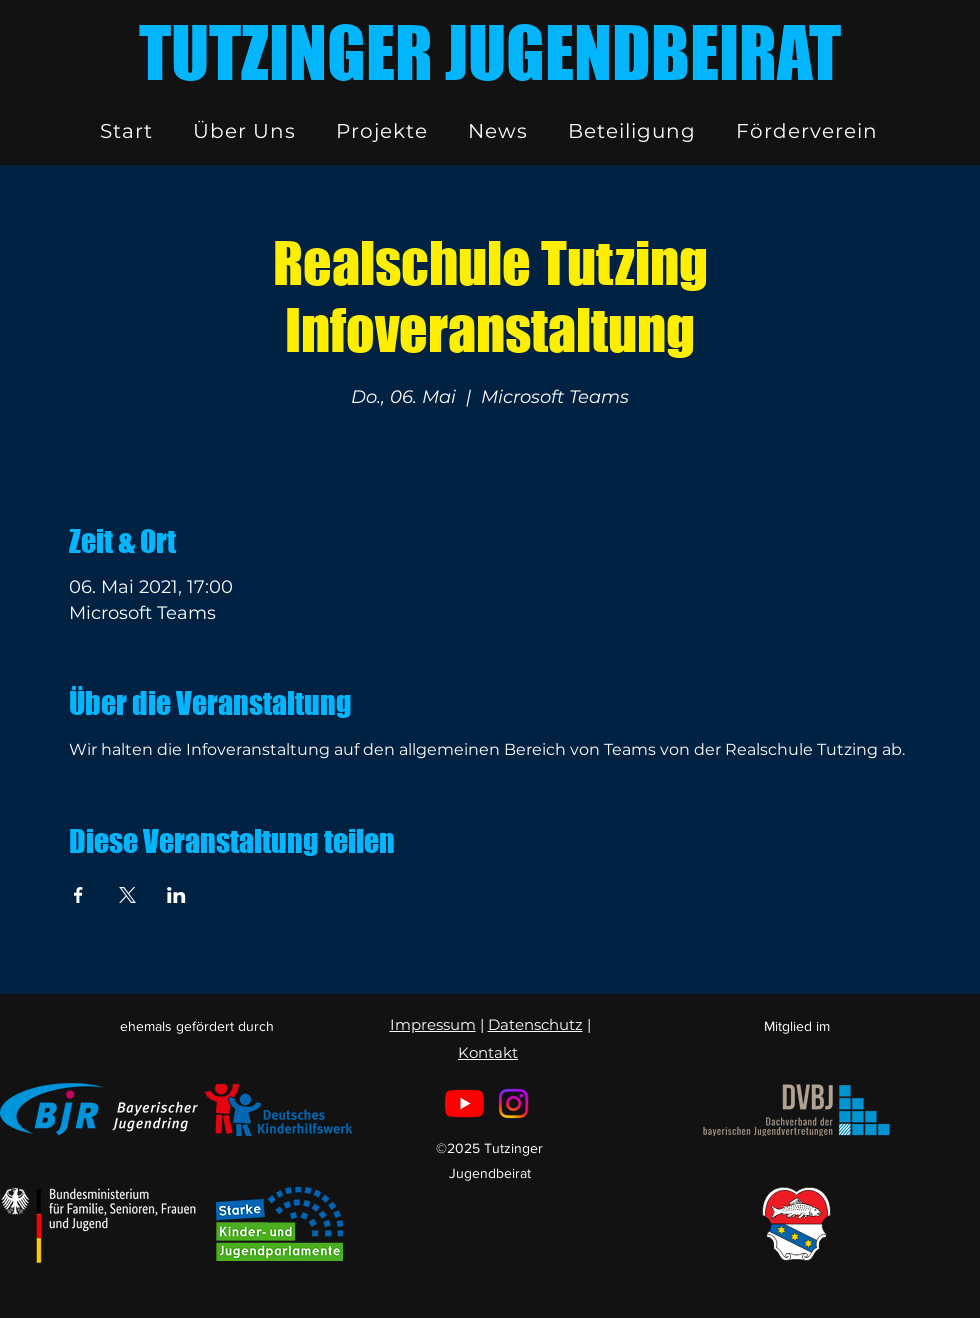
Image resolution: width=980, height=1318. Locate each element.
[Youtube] (464, 1103)
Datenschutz (535, 1024)
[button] (244, 131)
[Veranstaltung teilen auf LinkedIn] (176, 895)
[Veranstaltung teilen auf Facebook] (78, 895)
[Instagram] (513, 1103)
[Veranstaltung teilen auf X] (127, 895)
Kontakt (488, 1052)
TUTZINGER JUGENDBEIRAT (490, 52)
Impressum (433, 1024)
